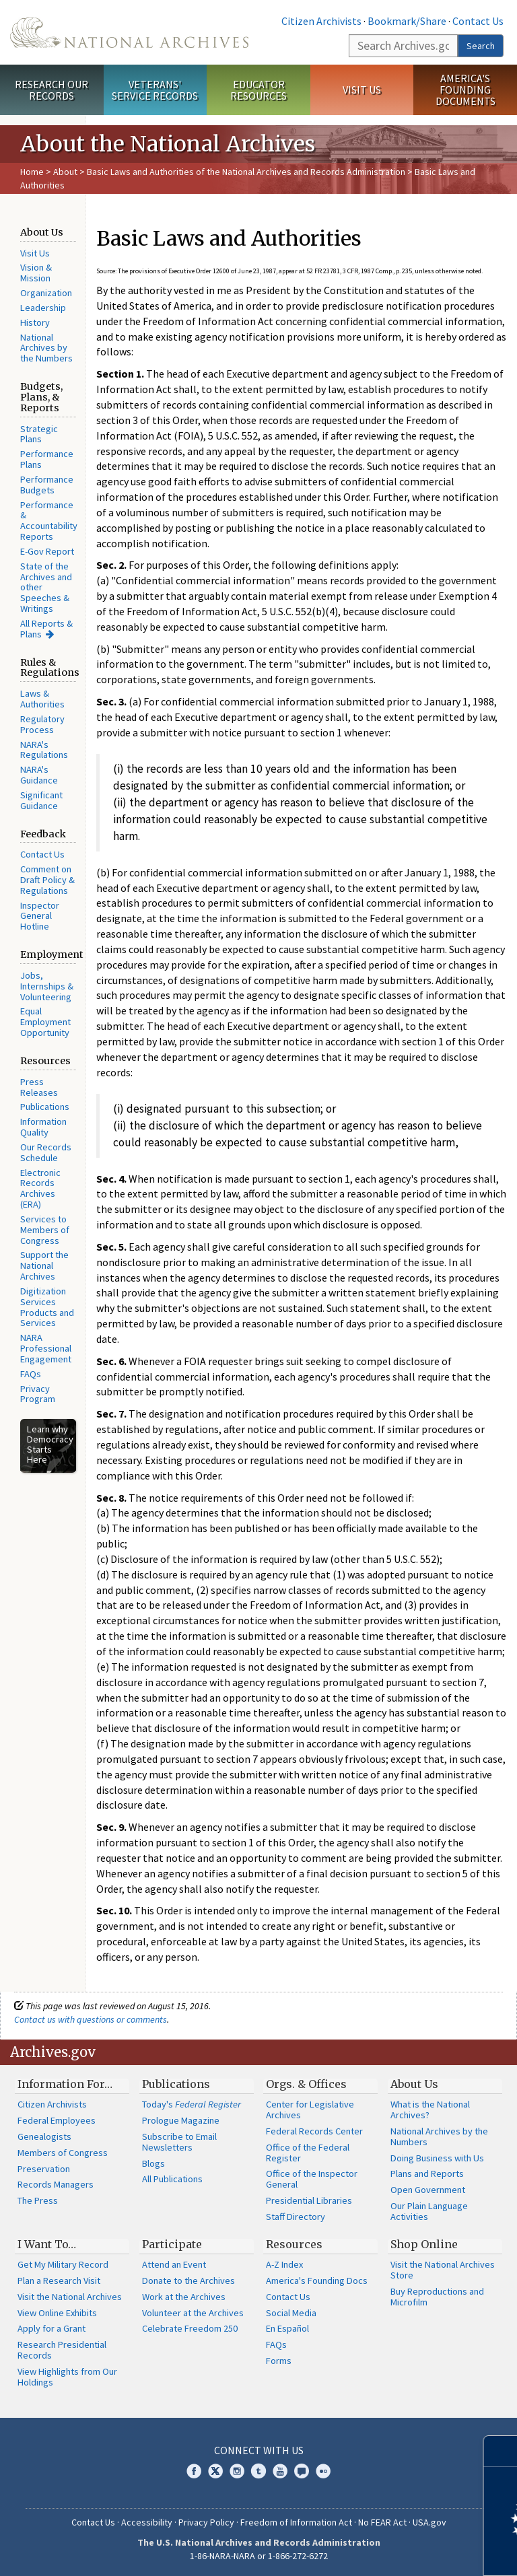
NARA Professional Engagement (45, 1348)
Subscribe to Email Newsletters (179, 2141)
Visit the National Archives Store (442, 2269)
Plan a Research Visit (59, 2280)
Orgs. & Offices (306, 2084)
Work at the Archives (184, 2297)
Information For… (65, 2084)
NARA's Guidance (39, 774)
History (35, 322)
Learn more (397, 2552)
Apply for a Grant (51, 2328)
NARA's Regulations (44, 749)
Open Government (427, 2190)
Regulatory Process (42, 724)
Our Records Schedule (45, 1152)
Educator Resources (258, 89)
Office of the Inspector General (311, 2178)
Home (32, 172)
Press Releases (39, 1087)
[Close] (501, 2451)
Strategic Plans (39, 434)
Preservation (44, 2169)
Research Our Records (51, 89)
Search (481, 46)
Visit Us (362, 89)
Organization (46, 293)
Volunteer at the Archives (193, 2313)
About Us (414, 2084)
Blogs (153, 2163)
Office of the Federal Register (307, 2152)
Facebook (194, 2471)
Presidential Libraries (309, 2200)
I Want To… (47, 2244)
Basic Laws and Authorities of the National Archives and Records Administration (246, 172)
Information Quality (43, 1126)
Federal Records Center (314, 2131)
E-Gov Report (47, 551)
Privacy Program (37, 1394)
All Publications (172, 2179)
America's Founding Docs (317, 2280)
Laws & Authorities (42, 698)
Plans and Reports (427, 2173)
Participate (172, 2244)
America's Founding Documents (465, 89)
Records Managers (56, 2184)
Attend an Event (174, 2264)
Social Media (291, 2313)
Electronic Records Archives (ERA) (40, 1188)
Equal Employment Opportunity (45, 1022)
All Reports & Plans (46, 628)
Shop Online (424, 2244)
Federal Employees (57, 2120)
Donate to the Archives (188, 2280)
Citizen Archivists (321, 21)
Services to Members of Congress (44, 1230)
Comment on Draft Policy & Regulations (47, 880)
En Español (287, 2328)
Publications (44, 1107)
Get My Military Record (63, 2264)
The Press (38, 2200)
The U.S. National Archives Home (129, 32)
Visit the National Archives (70, 2297)
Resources (294, 2244)
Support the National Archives (44, 1265)
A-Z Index (284, 2264)
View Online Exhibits (57, 2313)
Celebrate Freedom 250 (190, 2328)
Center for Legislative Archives (310, 2109)
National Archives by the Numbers (46, 348)
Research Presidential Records (62, 2349)
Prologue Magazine (180, 2120)
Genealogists (44, 2136)
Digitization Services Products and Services (47, 1307)
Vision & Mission (36, 272)
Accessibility (146, 2522)
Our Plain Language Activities (429, 2211)
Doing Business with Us (437, 2158)
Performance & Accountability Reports (48, 521)
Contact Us (478, 21)
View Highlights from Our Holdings (67, 2376)
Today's (191, 2104)
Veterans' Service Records (155, 89)
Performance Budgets (46, 484)
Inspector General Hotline (39, 916)
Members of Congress (63, 2153)
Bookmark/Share (407, 21)
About (65, 172)
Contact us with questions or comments (90, 2019)
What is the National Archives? (430, 2109)
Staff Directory (295, 2217)
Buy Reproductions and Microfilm (437, 2296)
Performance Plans (46, 459)
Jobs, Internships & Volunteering (46, 986)
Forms (278, 2361)
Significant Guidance (41, 800)
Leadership (43, 308)
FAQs (30, 1374)
